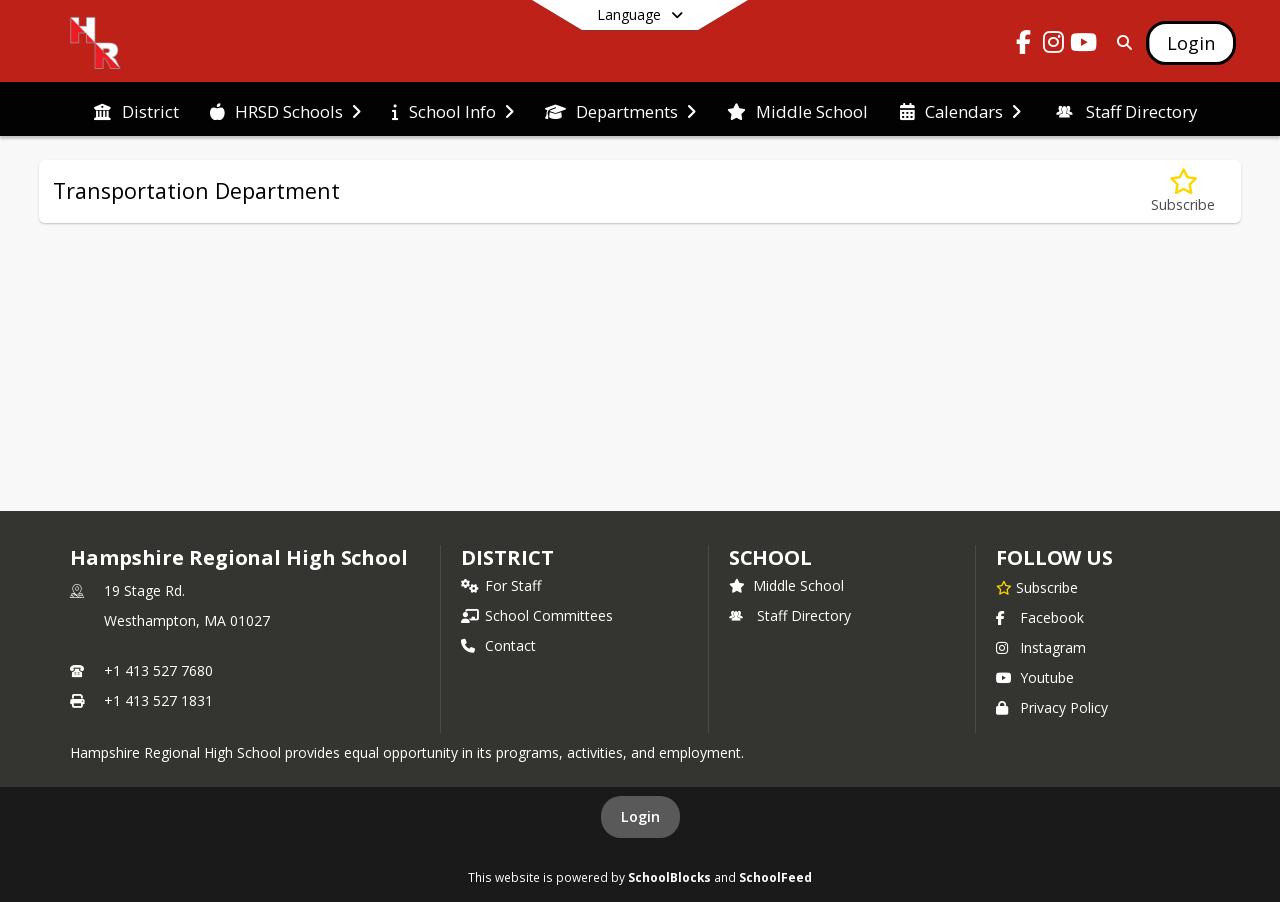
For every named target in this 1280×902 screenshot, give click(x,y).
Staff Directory (790, 615)
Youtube (1035, 677)
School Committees (537, 615)
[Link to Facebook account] (1024, 45)
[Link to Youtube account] (1084, 45)
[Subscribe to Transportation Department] (1183, 191)
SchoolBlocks (669, 877)
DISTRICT (507, 557)
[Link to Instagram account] (1054, 45)
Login (640, 816)
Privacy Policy (1052, 707)
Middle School (786, 585)
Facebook (1040, 617)
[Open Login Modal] (1191, 43)
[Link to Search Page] (1120, 42)
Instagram (1041, 647)
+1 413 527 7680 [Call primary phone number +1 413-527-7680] (158, 670)
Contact (498, 645)
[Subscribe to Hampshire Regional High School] (1037, 587)
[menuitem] (136, 110)
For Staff (501, 585)
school (770, 557)
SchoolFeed (775, 877)
